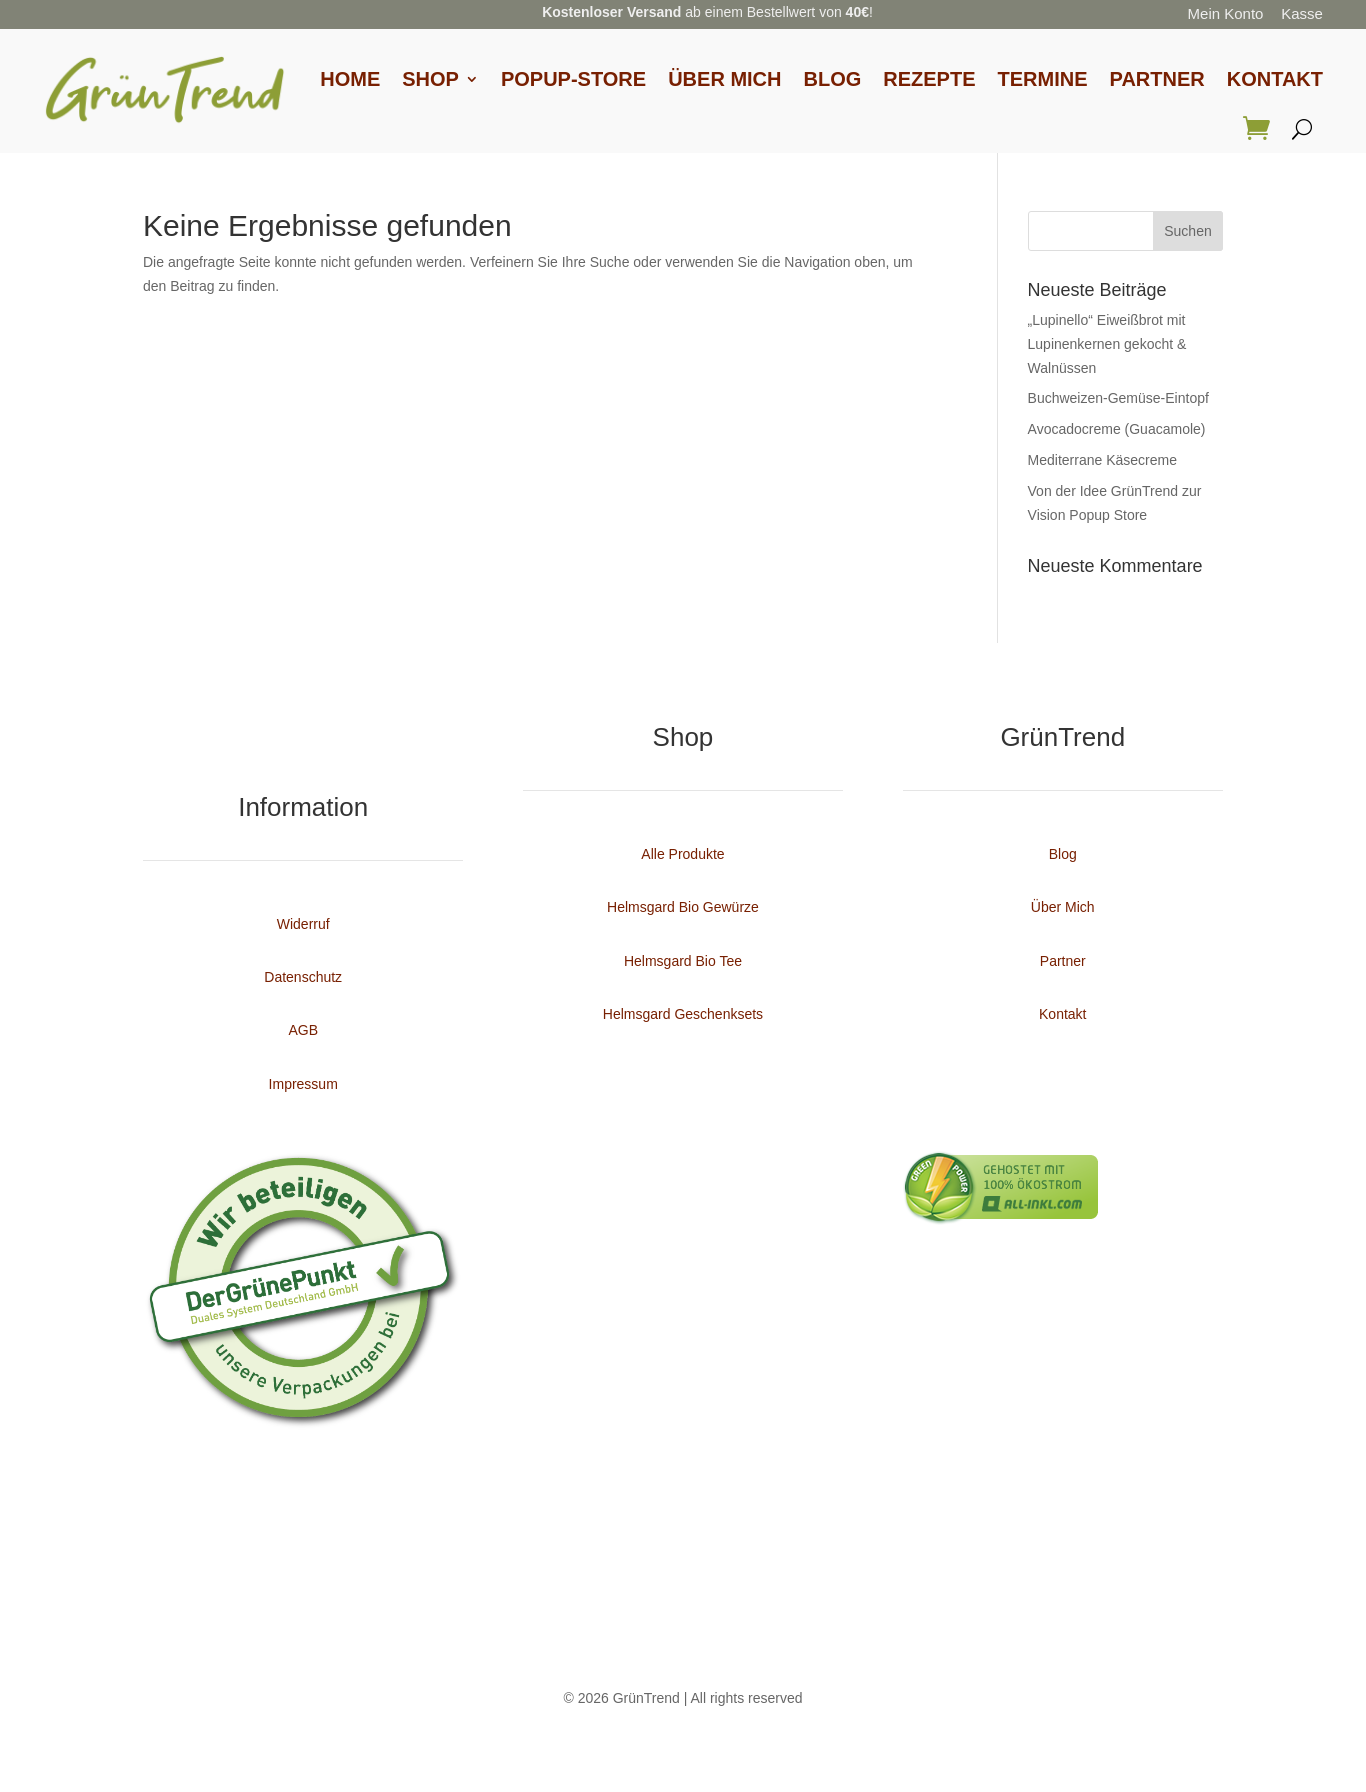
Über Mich (724, 79)
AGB (303, 1030)
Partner (1157, 79)
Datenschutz (303, 977)
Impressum (303, 1084)
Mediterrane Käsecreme (1102, 460)
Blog (833, 79)
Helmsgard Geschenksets (683, 1014)
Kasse (1302, 13)
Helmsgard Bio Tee (683, 961)
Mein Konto (1226, 13)
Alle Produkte (682, 854)
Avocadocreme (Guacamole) (1117, 429)
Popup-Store (573, 79)
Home (350, 79)
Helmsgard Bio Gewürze (683, 907)
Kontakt (1275, 79)
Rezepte (929, 79)
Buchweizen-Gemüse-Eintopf (1118, 398)
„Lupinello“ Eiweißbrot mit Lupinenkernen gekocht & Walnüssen (1107, 344)
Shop (430, 79)
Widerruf (303, 924)
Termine (1043, 79)
